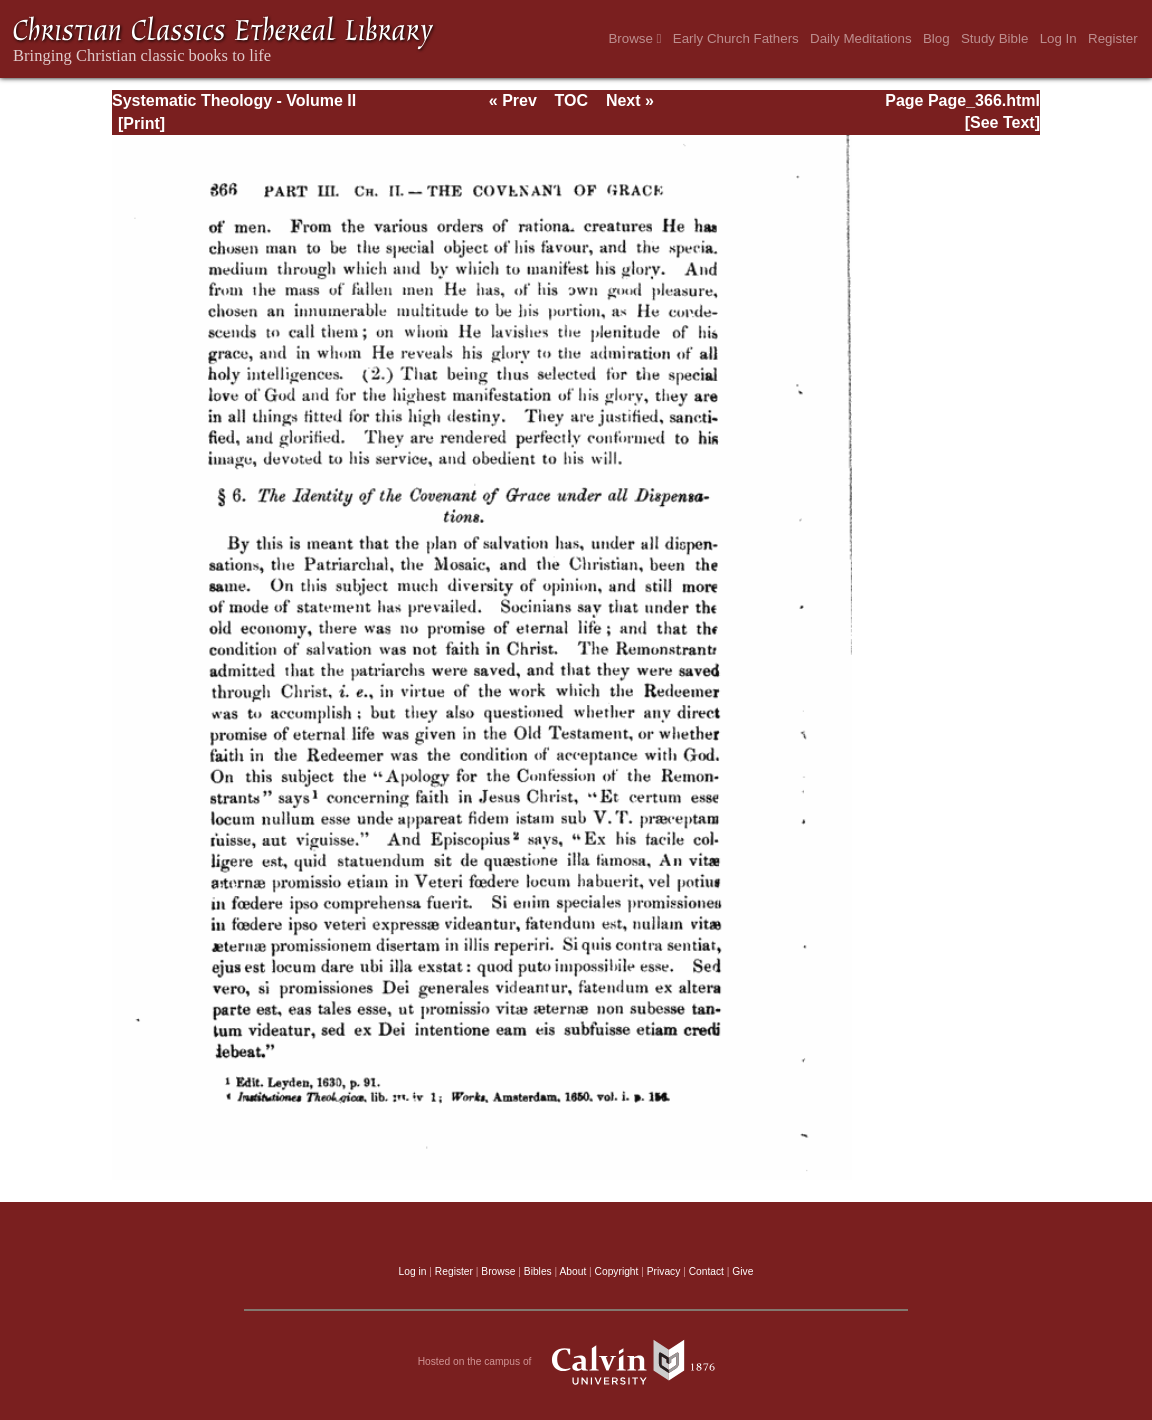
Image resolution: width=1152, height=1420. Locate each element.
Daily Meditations (860, 38)
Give (742, 1271)
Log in (413, 1271)
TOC (571, 100)
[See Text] (1002, 122)
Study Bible (994, 38)
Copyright (617, 1271)
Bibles (538, 1271)
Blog (936, 38)
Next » (630, 100)
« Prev (513, 100)
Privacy (664, 1271)
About (572, 1271)
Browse (634, 38)
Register (1113, 38)
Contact (706, 1271)
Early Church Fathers (736, 38)
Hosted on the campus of (576, 1362)
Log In (1058, 38)
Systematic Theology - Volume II (234, 100)
